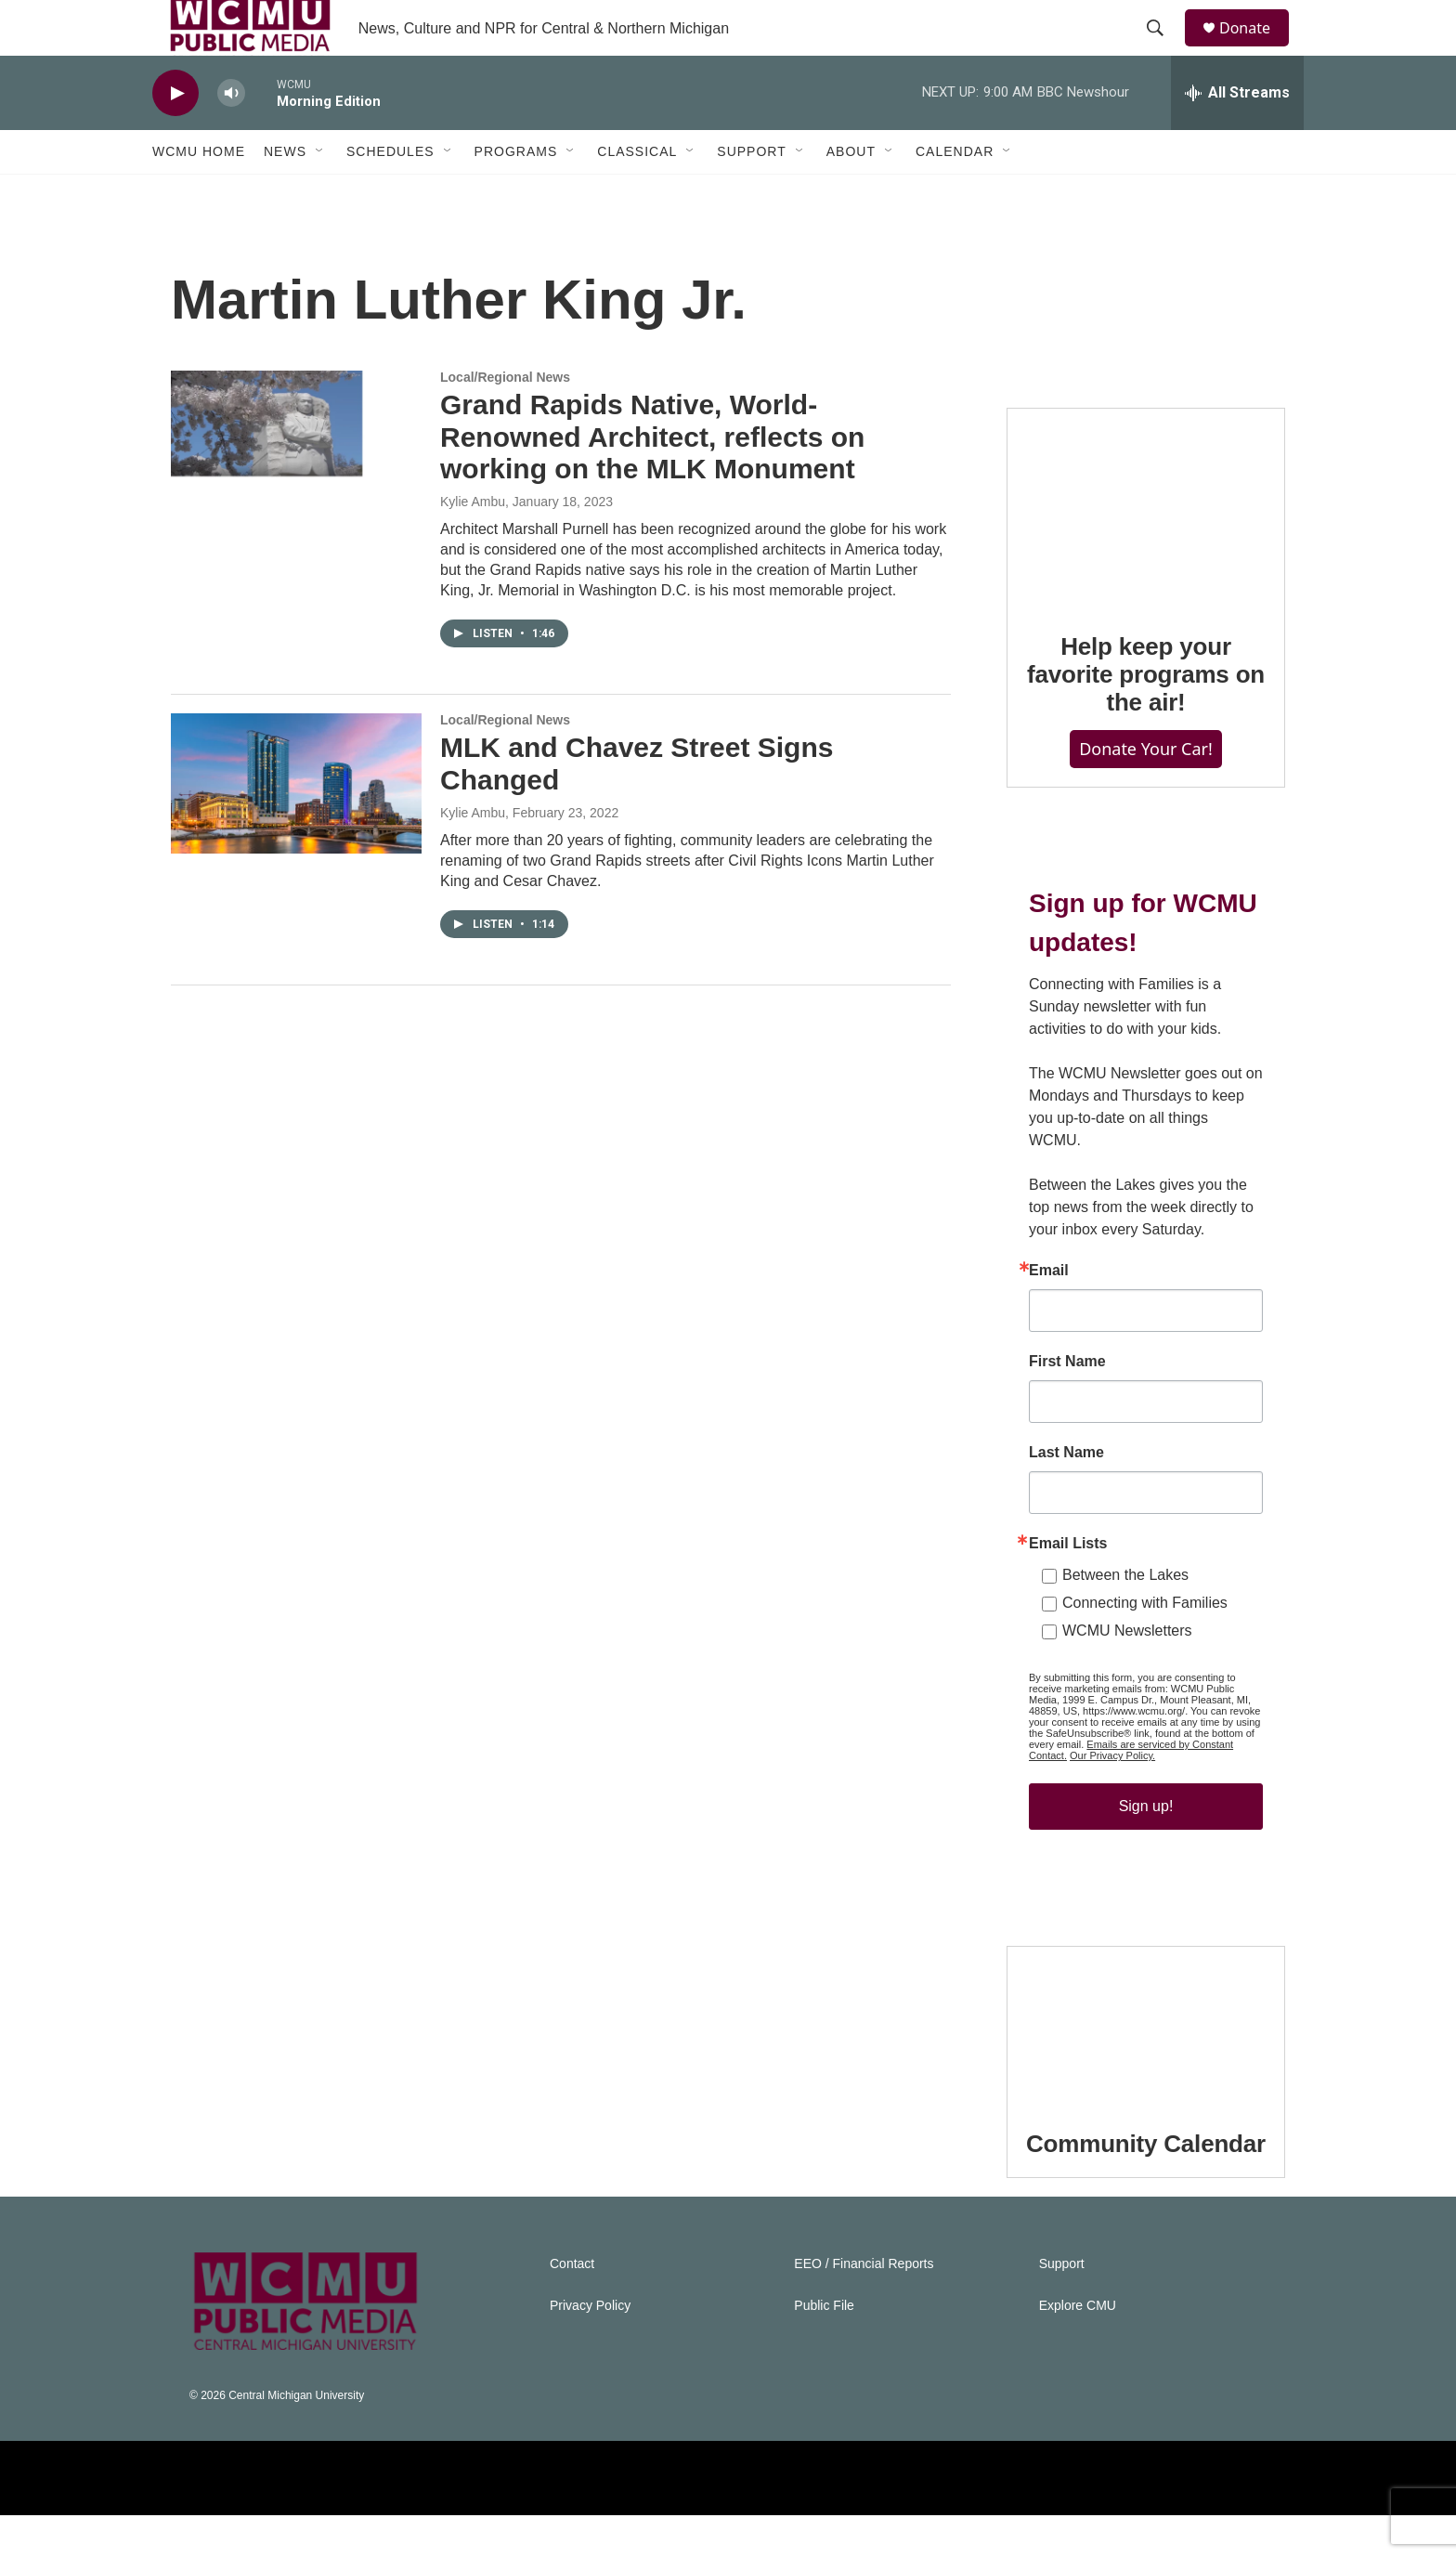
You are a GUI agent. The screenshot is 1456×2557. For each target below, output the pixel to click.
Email (1049, 1312)
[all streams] (1237, 135)
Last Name (1066, 1494)
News (285, 193)
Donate (1256, 49)
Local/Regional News (505, 418)
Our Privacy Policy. (1112, 1797)
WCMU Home (198, 193)
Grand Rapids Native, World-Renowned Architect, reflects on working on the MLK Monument (652, 479)
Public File (824, 2348)
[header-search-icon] (1163, 49)
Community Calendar (1146, 2185)
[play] (175, 135)
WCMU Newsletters (1127, 1672)
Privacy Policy (590, 2348)
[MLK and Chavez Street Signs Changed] (296, 824)
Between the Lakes (1125, 1616)
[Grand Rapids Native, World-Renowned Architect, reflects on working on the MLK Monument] (296, 482)
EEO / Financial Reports (863, 2306)
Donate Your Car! (1146, 790)
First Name (1067, 1403)
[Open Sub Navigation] (320, 193)
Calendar (955, 193)
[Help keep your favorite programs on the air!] (1146, 548)
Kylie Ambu (472, 543)
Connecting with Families (1145, 1644)
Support (751, 193)
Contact (572, 2306)
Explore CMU (1077, 2348)
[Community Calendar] (1146, 2067)
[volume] (231, 135)
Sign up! (1146, 1848)
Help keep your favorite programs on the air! (1146, 716)
